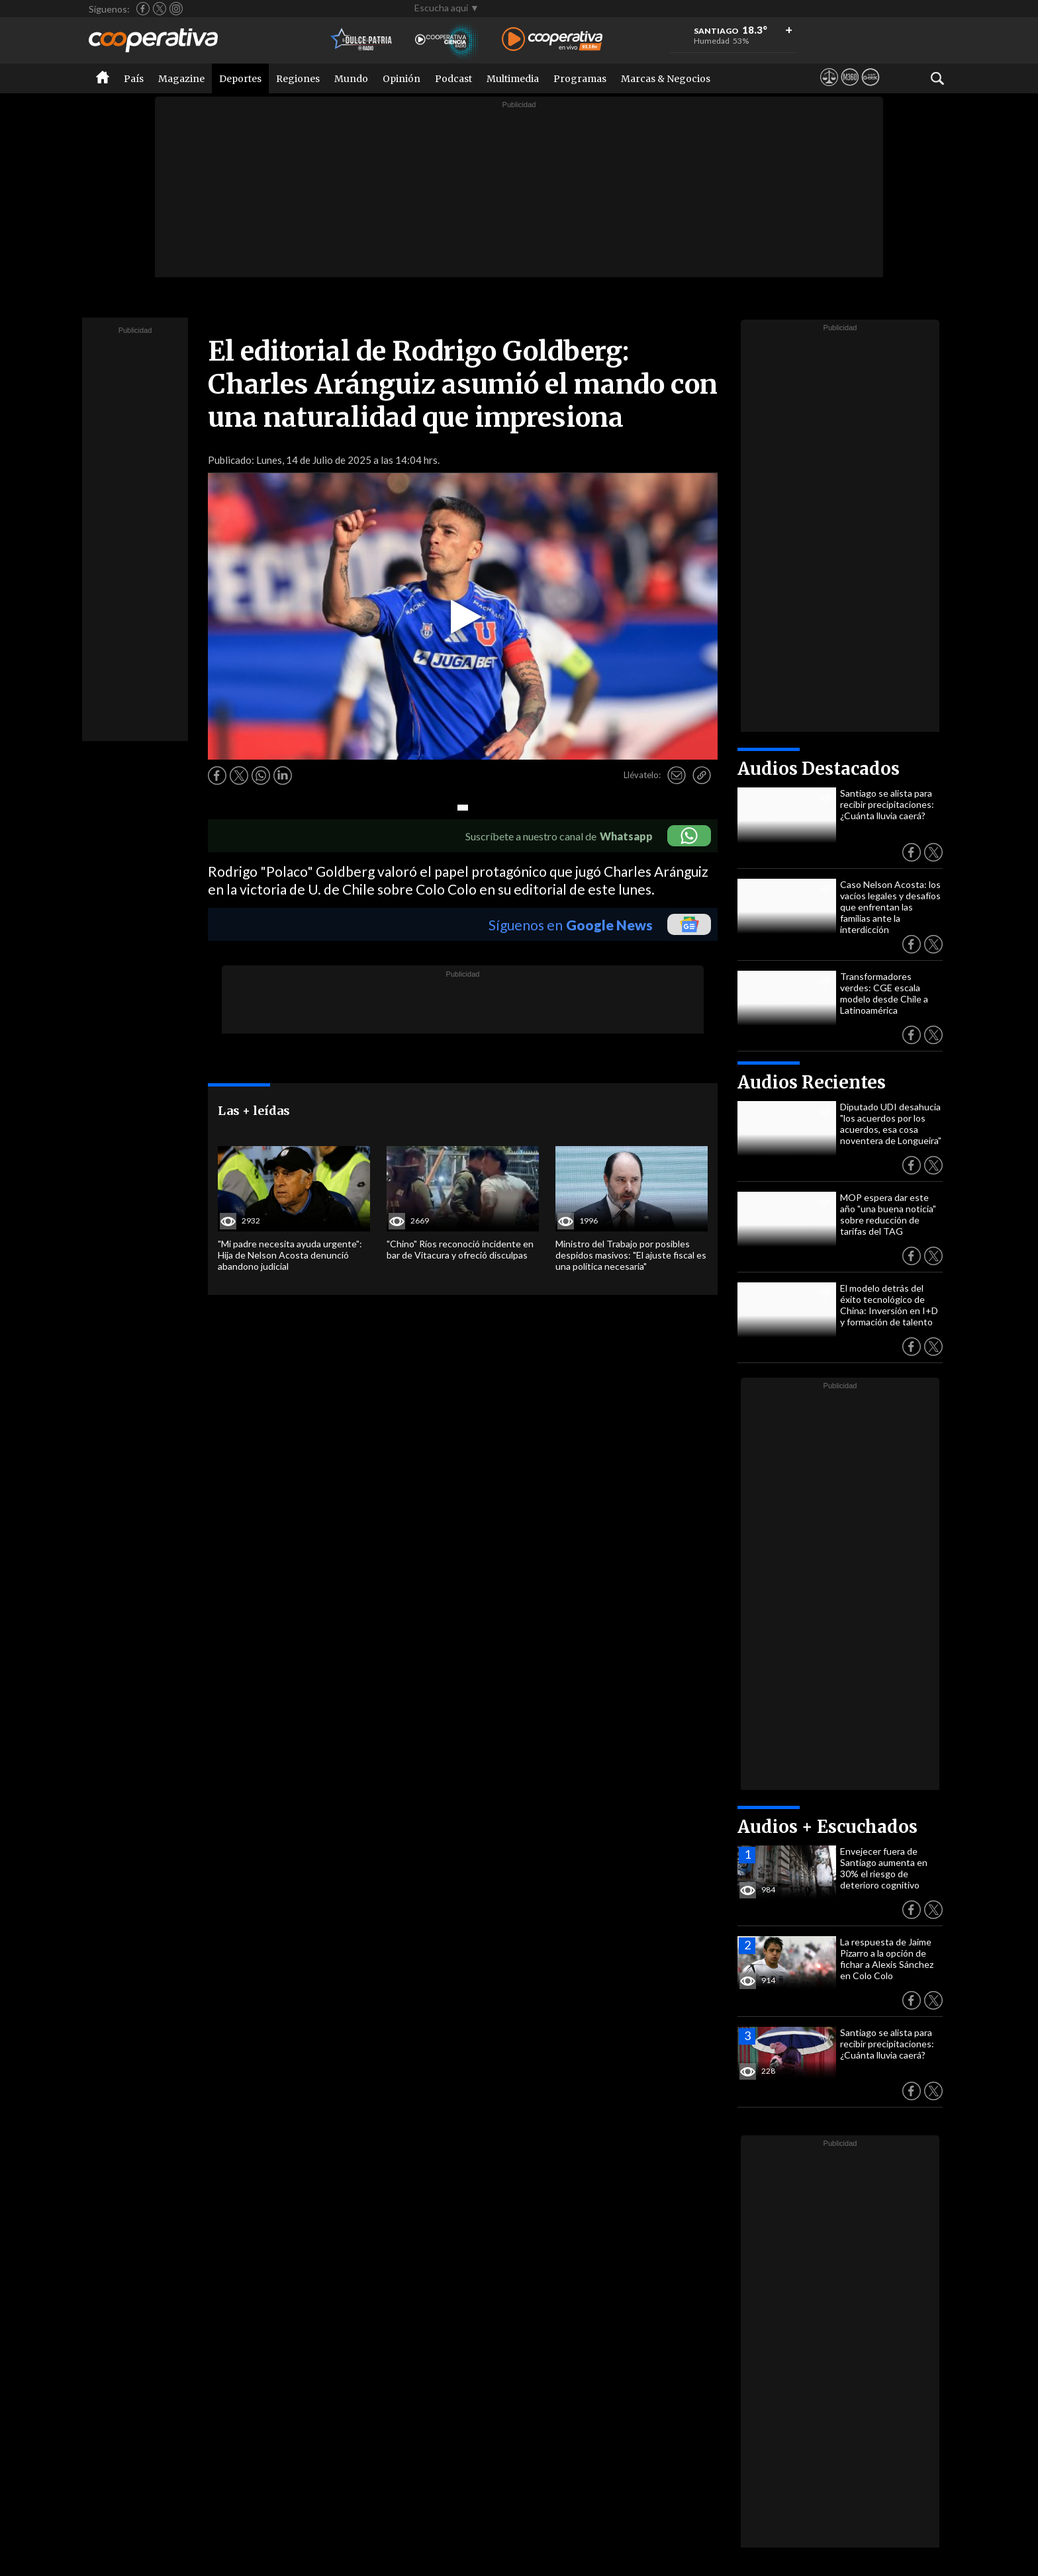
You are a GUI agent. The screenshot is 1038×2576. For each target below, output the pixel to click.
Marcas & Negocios (665, 79)
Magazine (181, 79)
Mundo (351, 79)
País (134, 79)
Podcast (453, 79)
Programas (579, 79)
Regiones (298, 79)
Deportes (240, 79)
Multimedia (513, 79)
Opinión (401, 79)
